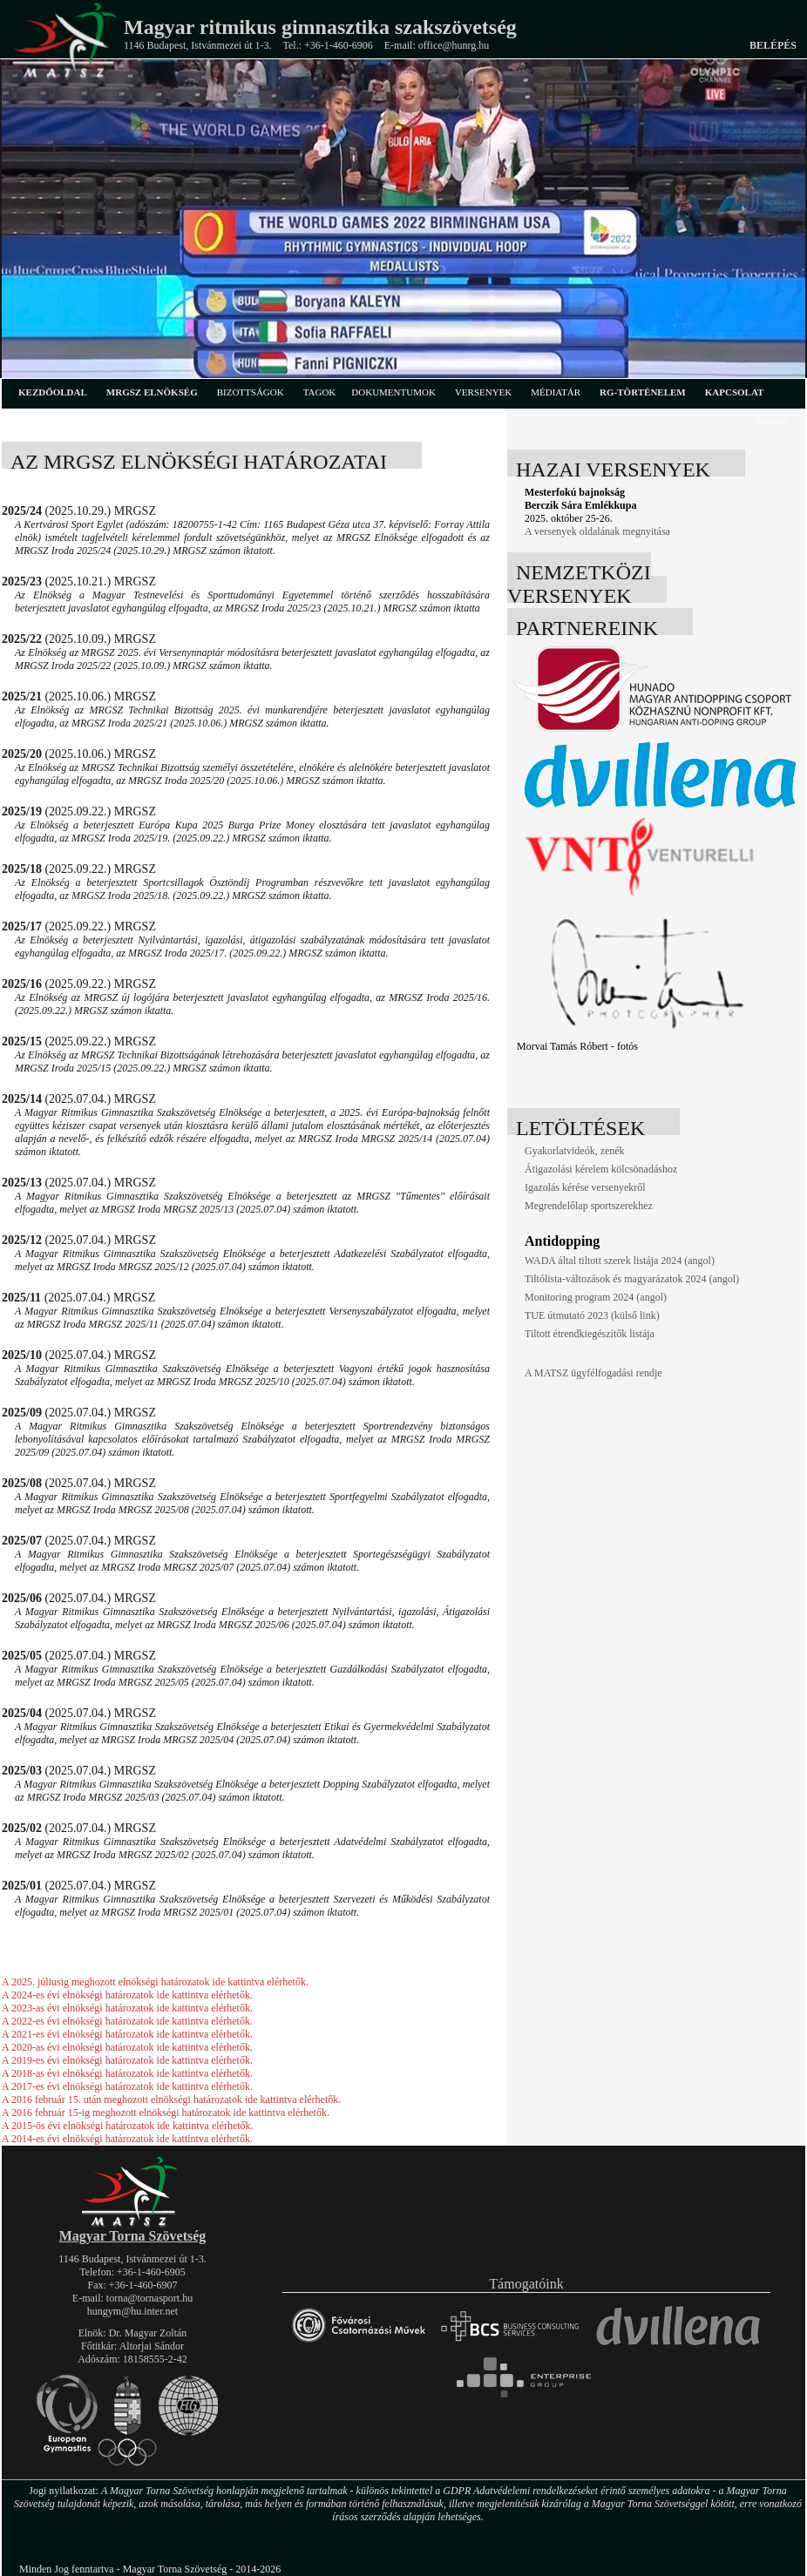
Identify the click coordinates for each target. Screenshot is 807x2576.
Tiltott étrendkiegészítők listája (589, 1334)
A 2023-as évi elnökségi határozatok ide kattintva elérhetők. (127, 2008)
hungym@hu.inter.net (132, 2311)
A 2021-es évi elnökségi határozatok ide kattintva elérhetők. (127, 2034)
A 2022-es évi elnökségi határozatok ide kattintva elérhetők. (127, 2021)
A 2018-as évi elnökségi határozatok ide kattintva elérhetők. (127, 2073)
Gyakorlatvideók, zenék (575, 1151)
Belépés (773, 45)
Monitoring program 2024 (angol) (596, 1297)
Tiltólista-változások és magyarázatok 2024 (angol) (632, 1279)
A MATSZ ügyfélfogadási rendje (593, 1373)
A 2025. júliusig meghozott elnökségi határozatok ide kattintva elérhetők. (155, 1982)
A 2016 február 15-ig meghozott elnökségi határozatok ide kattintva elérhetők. (165, 2112)
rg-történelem (643, 392)
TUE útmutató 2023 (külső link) (592, 1315)
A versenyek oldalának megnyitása (597, 531)
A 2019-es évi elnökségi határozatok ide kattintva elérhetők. (127, 2060)
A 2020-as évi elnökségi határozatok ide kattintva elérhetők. (127, 2047)
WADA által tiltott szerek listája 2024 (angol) (620, 1260)
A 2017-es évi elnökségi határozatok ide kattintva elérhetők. (127, 2086)
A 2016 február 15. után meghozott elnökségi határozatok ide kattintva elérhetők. (171, 2099)
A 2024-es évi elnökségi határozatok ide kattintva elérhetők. (127, 1995)
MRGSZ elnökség (152, 392)
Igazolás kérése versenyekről (585, 1187)
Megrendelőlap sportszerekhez (589, 1206)
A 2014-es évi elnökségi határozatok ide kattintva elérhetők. (127, 2139)
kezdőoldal (52, 392)
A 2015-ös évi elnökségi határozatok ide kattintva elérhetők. (128, 2126)
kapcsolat (734, 392)
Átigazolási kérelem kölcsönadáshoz (601, 1169)
